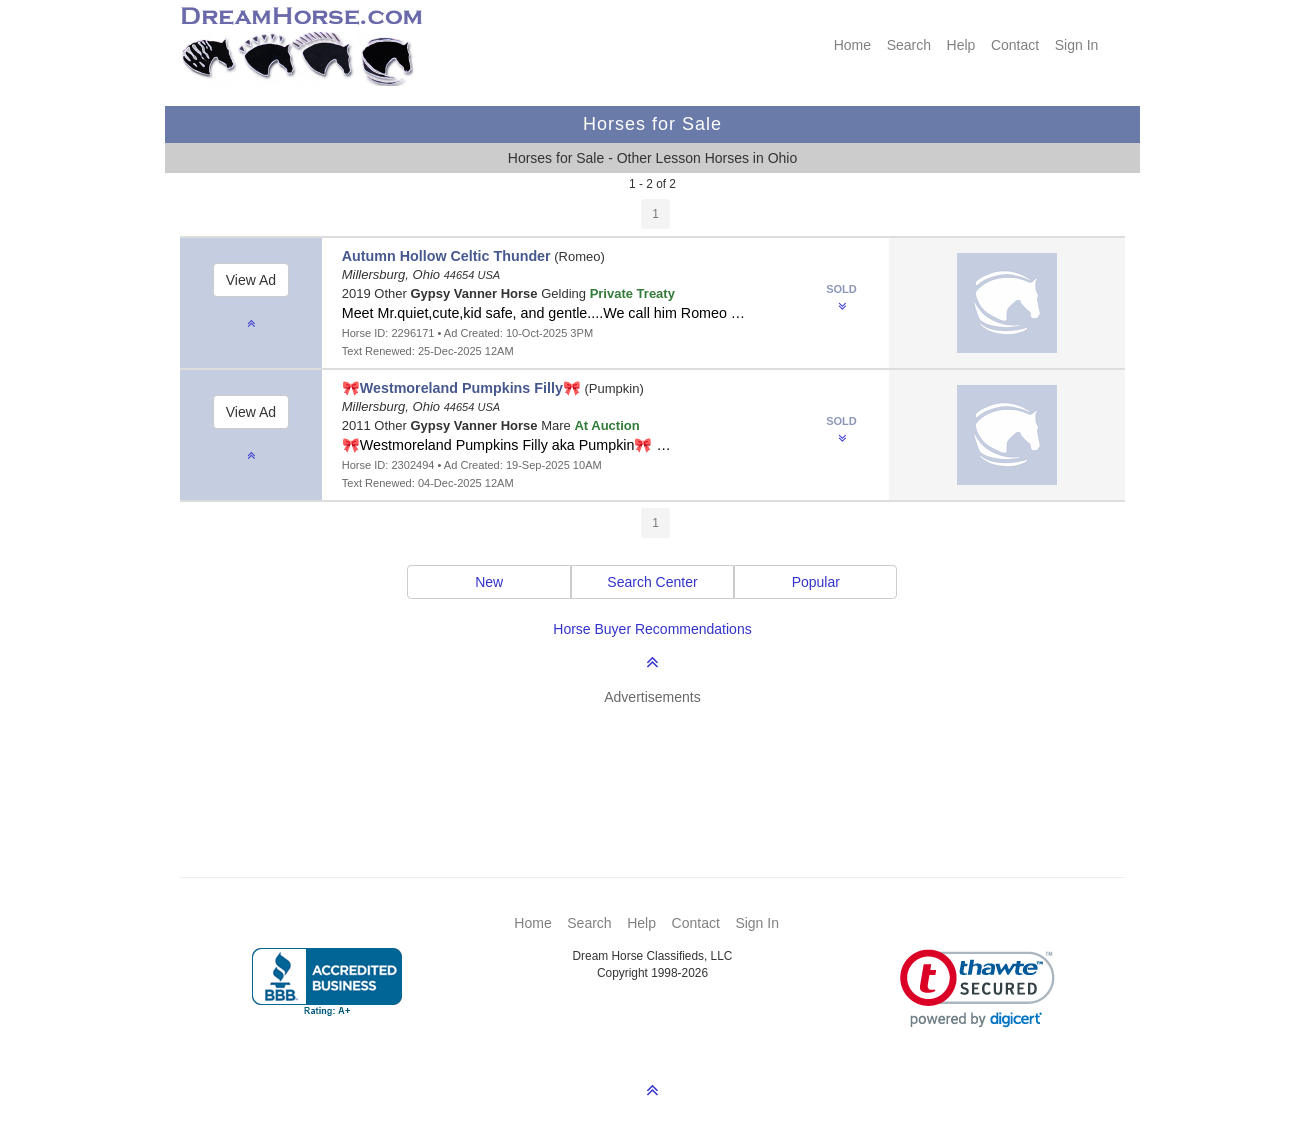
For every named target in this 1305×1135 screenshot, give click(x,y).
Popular (816, 582)
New (489, 582)
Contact (1015, 45)
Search (909, 45)
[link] (977, 988)
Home (852, 45)
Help (961, 45)
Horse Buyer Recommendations (652, 629)
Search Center (652, 582)
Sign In (1077, 45)
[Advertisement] (662, 762)
